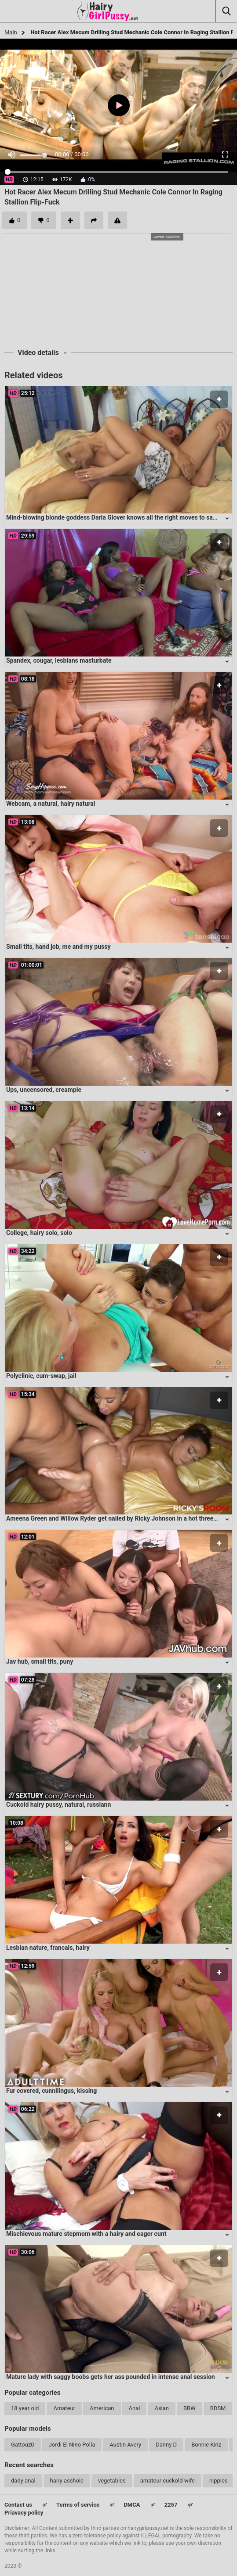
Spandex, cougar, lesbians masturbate (59, 660)
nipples (218, 2480)
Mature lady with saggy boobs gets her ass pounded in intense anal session (110, 2376)
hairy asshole (67, 2480)
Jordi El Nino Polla (72, 2444)
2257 (171, 2504)
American (102, 2408)
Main (10, 32)
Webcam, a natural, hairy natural (50, 803)
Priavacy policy (23, 2512)
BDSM (218, 2408)
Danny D (166, 2444)
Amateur (64, 2408)
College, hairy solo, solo (39, 1232)
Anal (134, 2408)
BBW (189, 2408)
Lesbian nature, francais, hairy (48, 1947)
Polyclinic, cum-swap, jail (41, 1375)
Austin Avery (125, 2444)
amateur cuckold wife (167, 2480)
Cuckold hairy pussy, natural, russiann (58, 1804)
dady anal (23, 2480)
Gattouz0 (22, 2444)
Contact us (18, 2504)
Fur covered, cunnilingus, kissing (51, 2090)
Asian (161, 2408)
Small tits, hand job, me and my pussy (58, 946)
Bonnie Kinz (206, 2444)
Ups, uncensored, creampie (43, 1089)
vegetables (112, 2480)
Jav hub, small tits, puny (39, 1661)
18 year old (25, 2408)
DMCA (132, 2504)
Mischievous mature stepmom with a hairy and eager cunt (86, 2233)
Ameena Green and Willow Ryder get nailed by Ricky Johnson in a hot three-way (116, 1518)
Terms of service (77, 2504)
